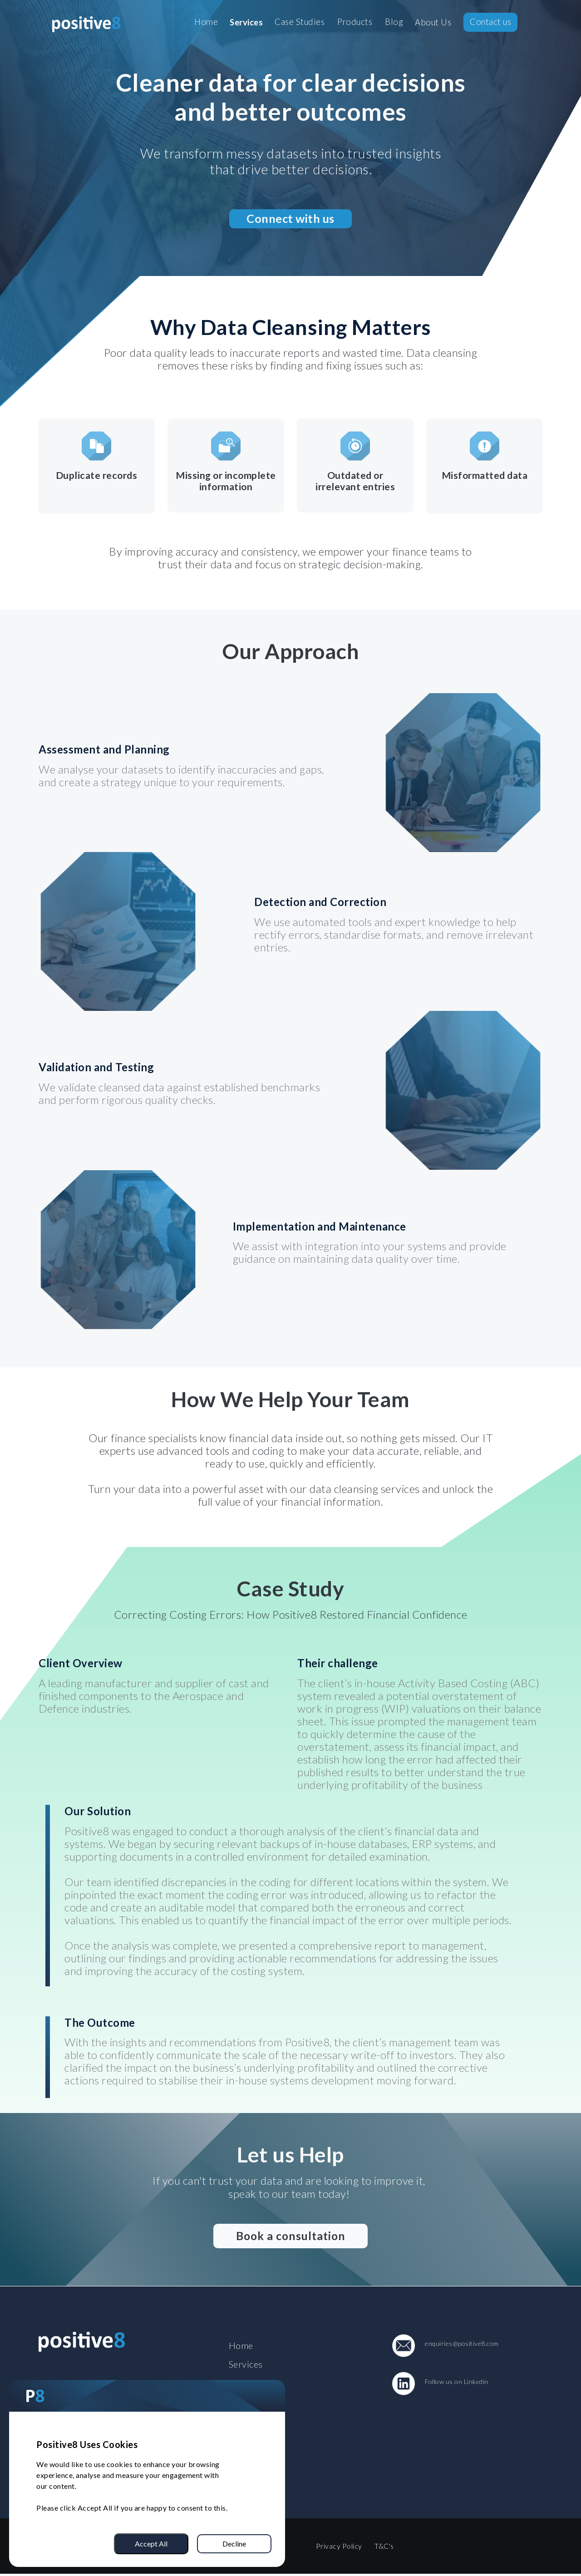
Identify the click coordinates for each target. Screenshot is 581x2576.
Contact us (490, 22)
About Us (433, 23)
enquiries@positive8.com (462, 2344)
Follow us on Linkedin (456, 2382)
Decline (234, 2543)
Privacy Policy (339, 2548)
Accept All (151, 2543)
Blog (394, 22)
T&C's (384, 2548)
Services (246, 23)
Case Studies (300, 22)
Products (354, 22)
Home (206, 22)
